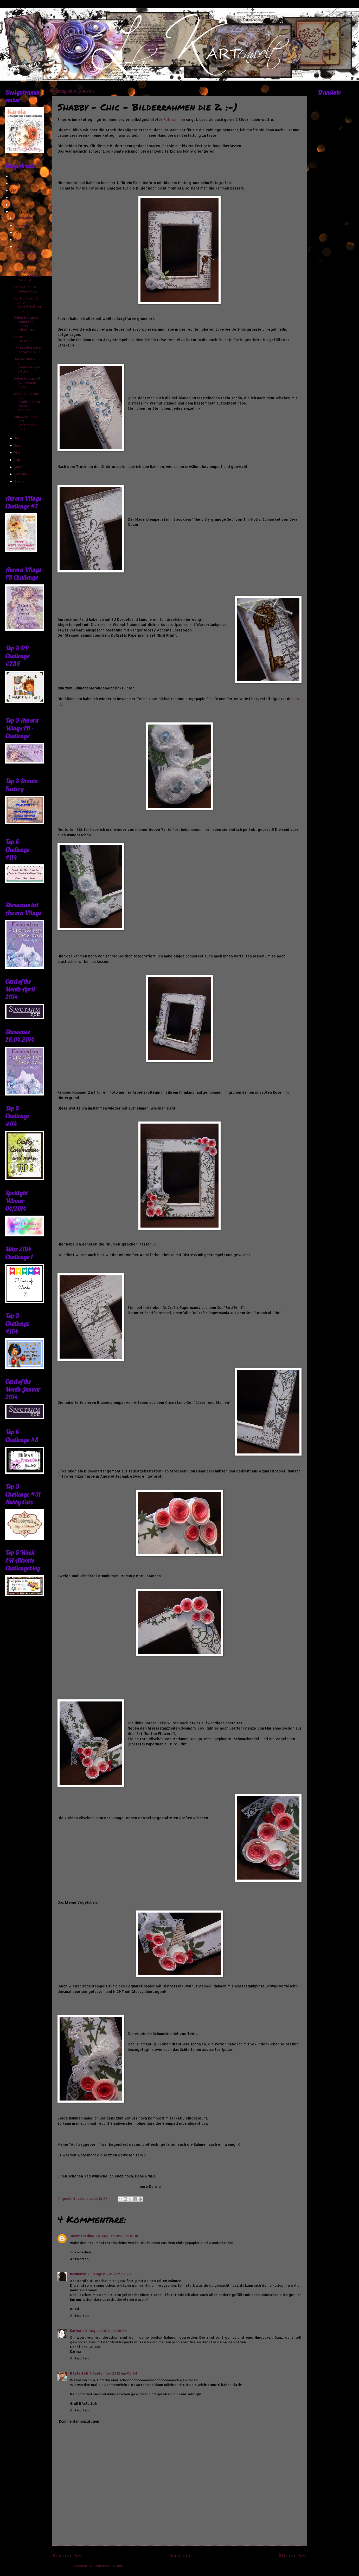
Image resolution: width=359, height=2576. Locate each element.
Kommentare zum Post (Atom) (98, 2566)
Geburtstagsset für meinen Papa (27, 382)
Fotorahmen (174, 119)
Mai (17, 452)
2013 (14, 205)
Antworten (79, 2259)
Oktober (21, 232)
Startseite (180, 2555)
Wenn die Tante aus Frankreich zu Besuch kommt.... (27, 402)
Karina (75, 2331)
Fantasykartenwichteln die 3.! (27, 350)
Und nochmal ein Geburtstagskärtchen (27, 365)
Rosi (176, 829)
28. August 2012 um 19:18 (117, 2236)
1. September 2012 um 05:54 (113, 2373)
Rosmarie (78, 2274)
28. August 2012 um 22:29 (109, 2274)
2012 (14, 212)
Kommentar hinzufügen (79, 2421)
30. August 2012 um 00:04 (104, 2331)
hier (295, 698)
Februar (21, 474)
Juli (17, 438)
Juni (18, 445)
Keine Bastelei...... (25, 339)
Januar (20, 481)
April (19, 460)
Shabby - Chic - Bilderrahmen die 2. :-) (27, 276)
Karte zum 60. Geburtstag (25, 289)
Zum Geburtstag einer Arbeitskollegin (27, 259)
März (18, 467)
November (23, 225)
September (24, 239)
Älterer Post (292, 2555)
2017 (14, 176)
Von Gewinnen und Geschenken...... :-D (27, 423)
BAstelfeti (79, 2373)
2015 (15, 190)
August (21, 247)
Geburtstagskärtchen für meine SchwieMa (27, 323)
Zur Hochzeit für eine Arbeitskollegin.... (27, 304)
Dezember (23, 218)
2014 (15, 197)
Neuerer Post (67, 2555)
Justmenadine (82, 2236)
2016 (14, 183)
